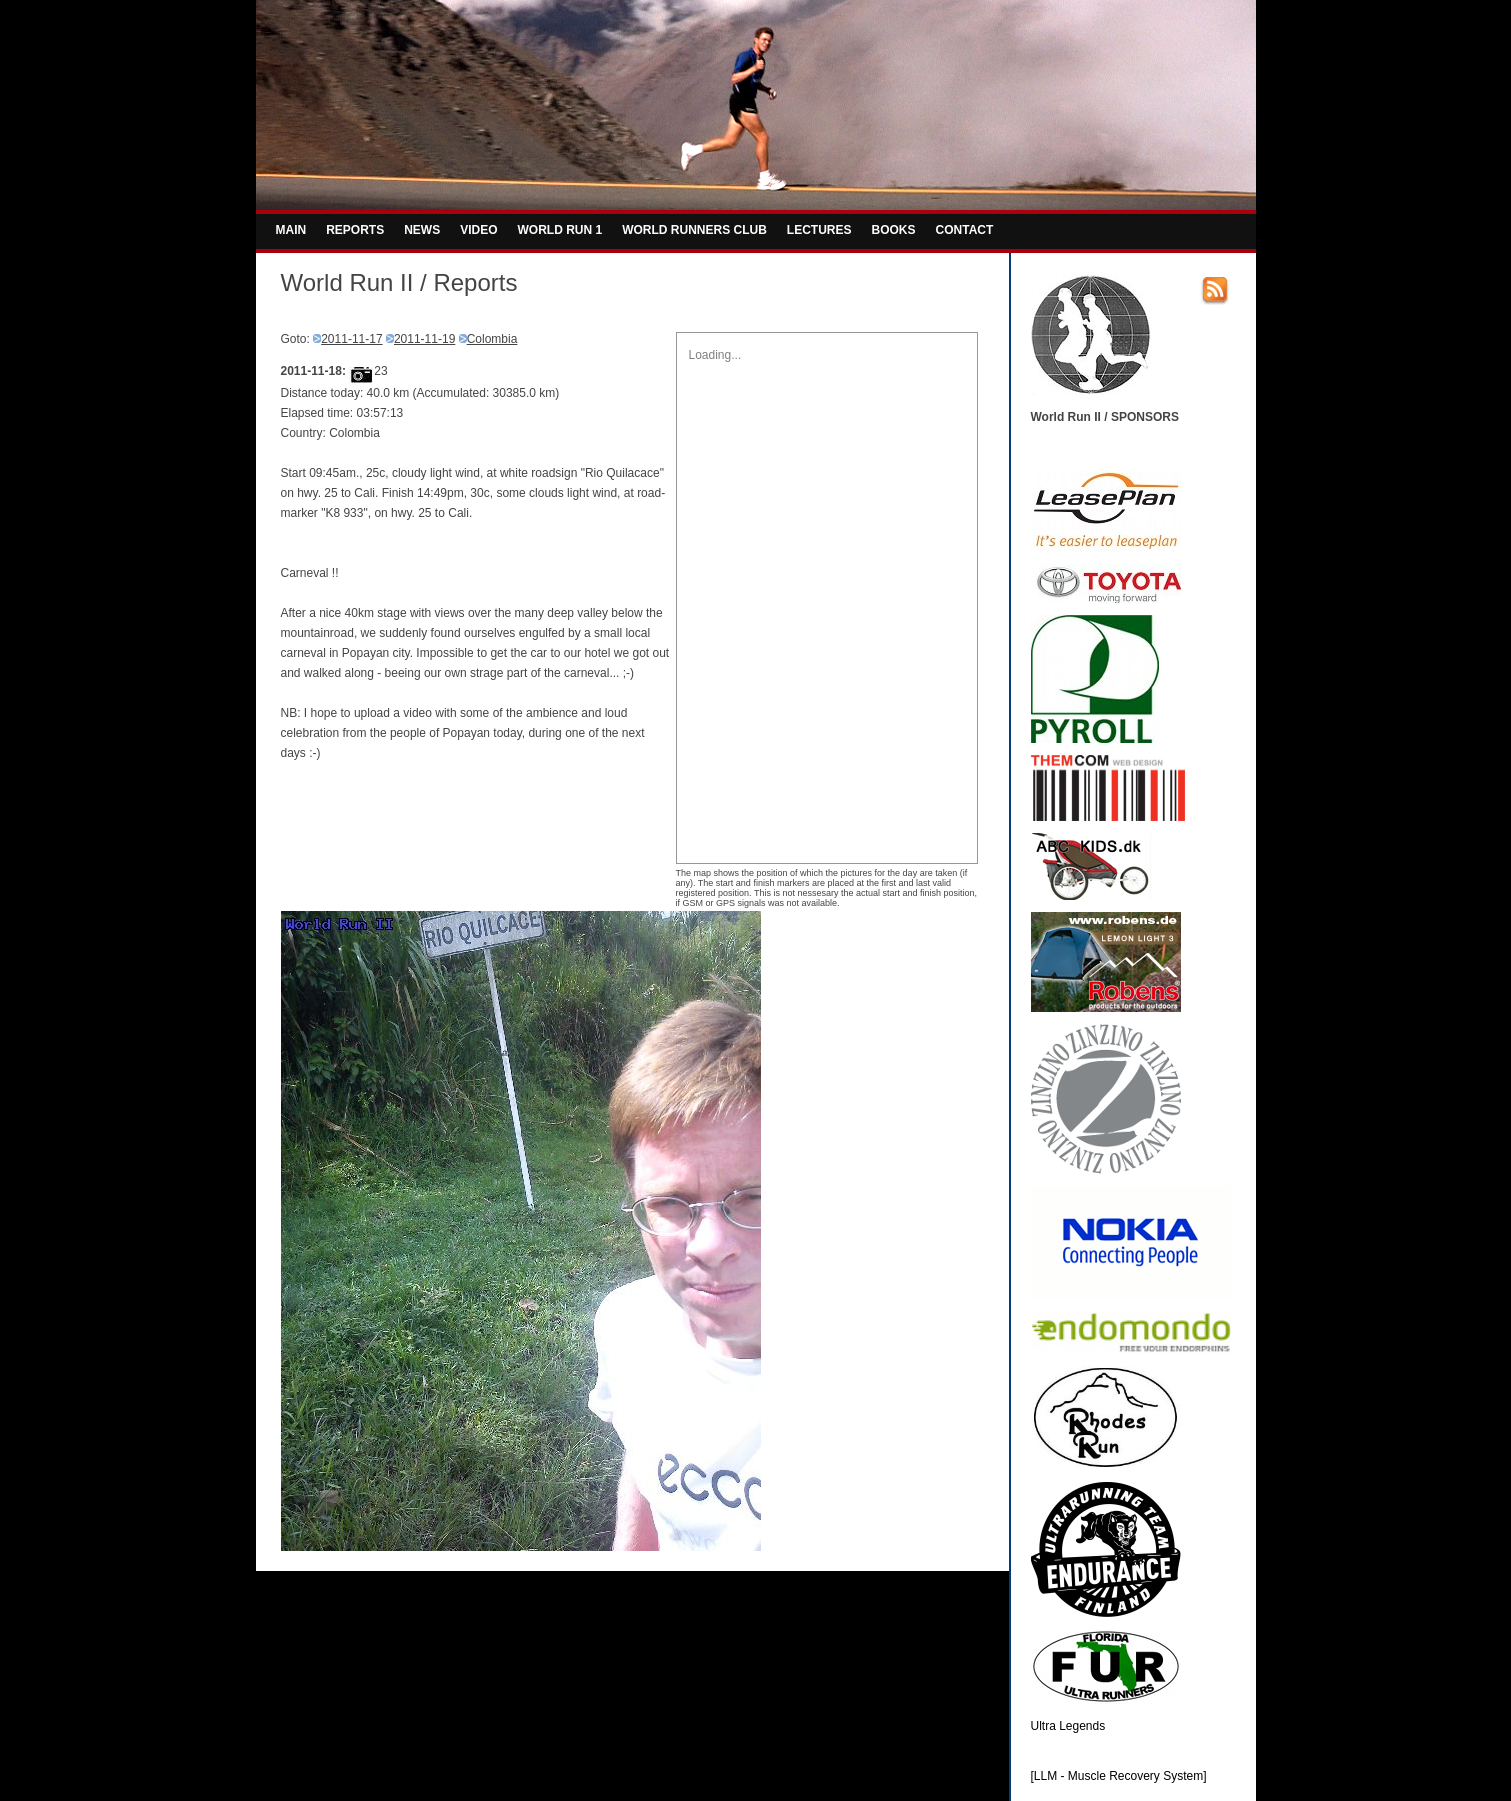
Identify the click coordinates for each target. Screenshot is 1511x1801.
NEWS (422, 230)
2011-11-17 (351, 339)
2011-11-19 (424, 339)
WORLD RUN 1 (560, 230)
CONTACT (965, 230)
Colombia (492, 339)
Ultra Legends (1068, 1726)
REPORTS (355, 230)
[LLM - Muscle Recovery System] (1119, 1776)
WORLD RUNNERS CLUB (694, 230)
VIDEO (478, 230)
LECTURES (819, 230)
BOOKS (894, 230)
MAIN (291, 230)
